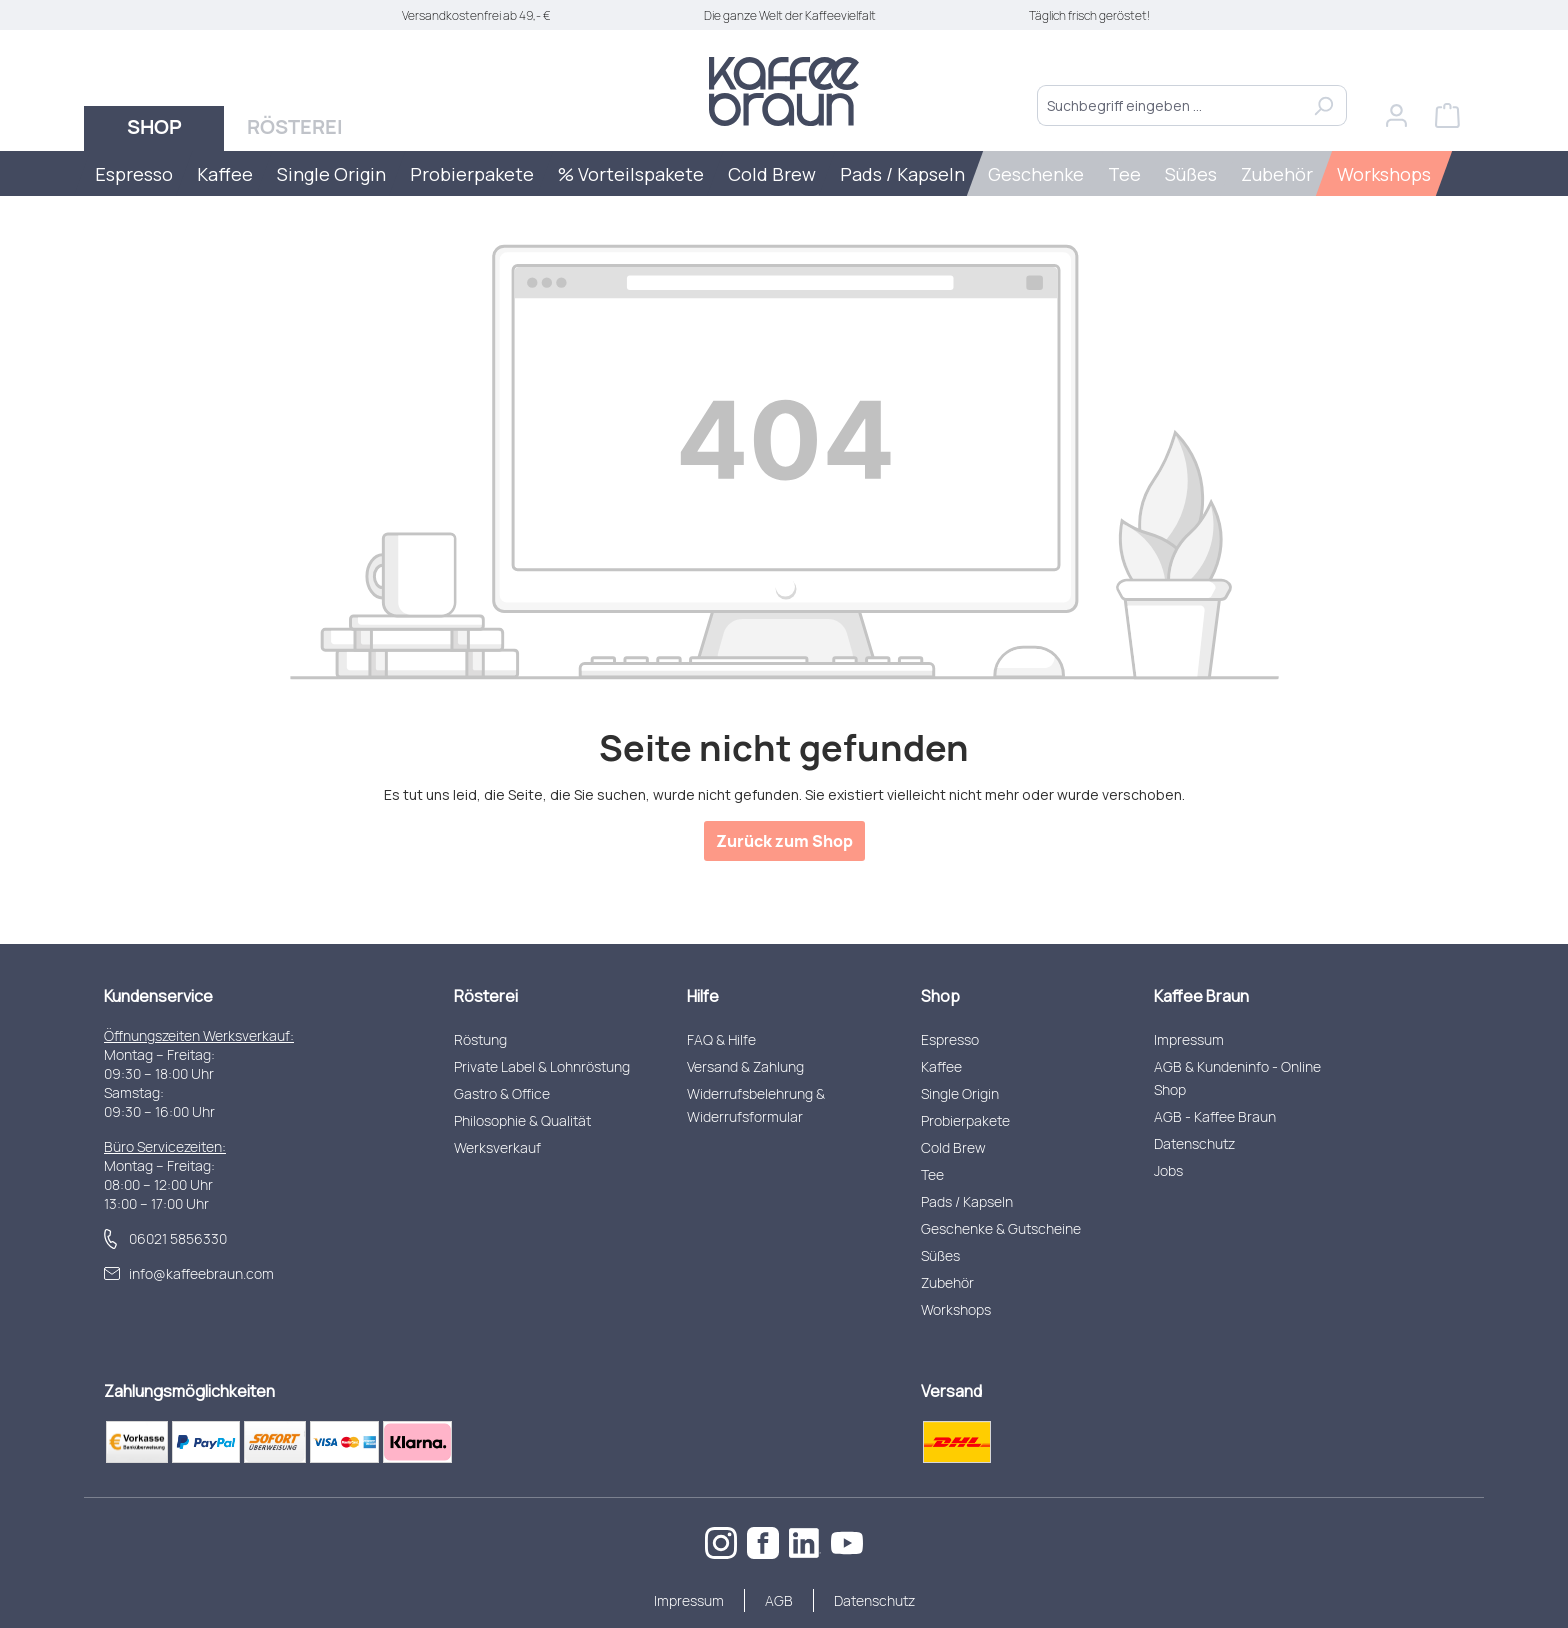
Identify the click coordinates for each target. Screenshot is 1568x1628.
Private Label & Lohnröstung (542, 1066)
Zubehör (947, 1282)
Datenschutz (1194, 1143)
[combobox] (1169, 105)
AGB (779, 1600)
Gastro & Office (502, 1093)
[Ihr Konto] (1396, 115)
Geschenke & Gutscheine (1001, 1228)
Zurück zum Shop (784, 841)
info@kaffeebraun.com (201, 1273)
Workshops (956, 1309)
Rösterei (486, 996)
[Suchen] (1323, 105)
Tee (932, 1174)
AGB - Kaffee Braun (1215, 1116)
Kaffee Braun (1201, 996)
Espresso (950, 1039)
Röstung (480, 1039)
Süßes (940, 1255)
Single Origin (960, 1093)
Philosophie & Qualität (522, 1120)
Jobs (1168, 1170)
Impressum (1189, 1039)
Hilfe (703, 996)
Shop (940, 996)
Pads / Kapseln (967, 1201)
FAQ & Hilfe (721, 1039)
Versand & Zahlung (745, 1066)
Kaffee (941, 1066)
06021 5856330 (178, 1238)
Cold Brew (953, 1147)
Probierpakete (965, 1120)
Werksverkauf (497, 1147)
